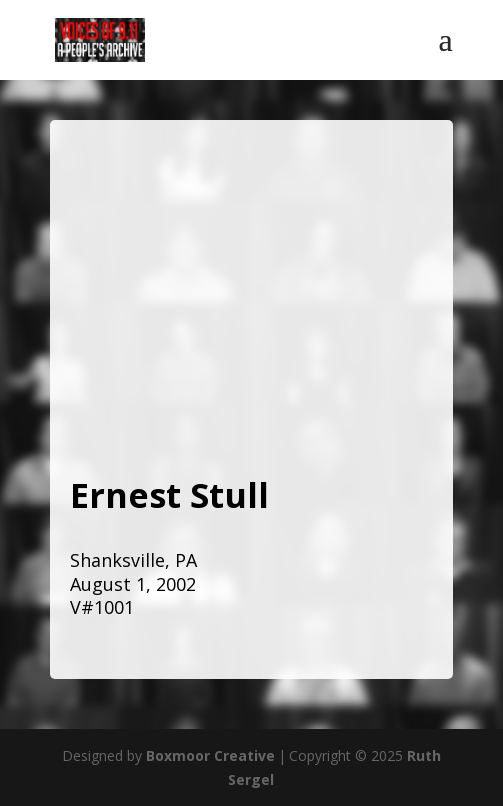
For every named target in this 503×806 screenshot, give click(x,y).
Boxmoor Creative (210, 755)
